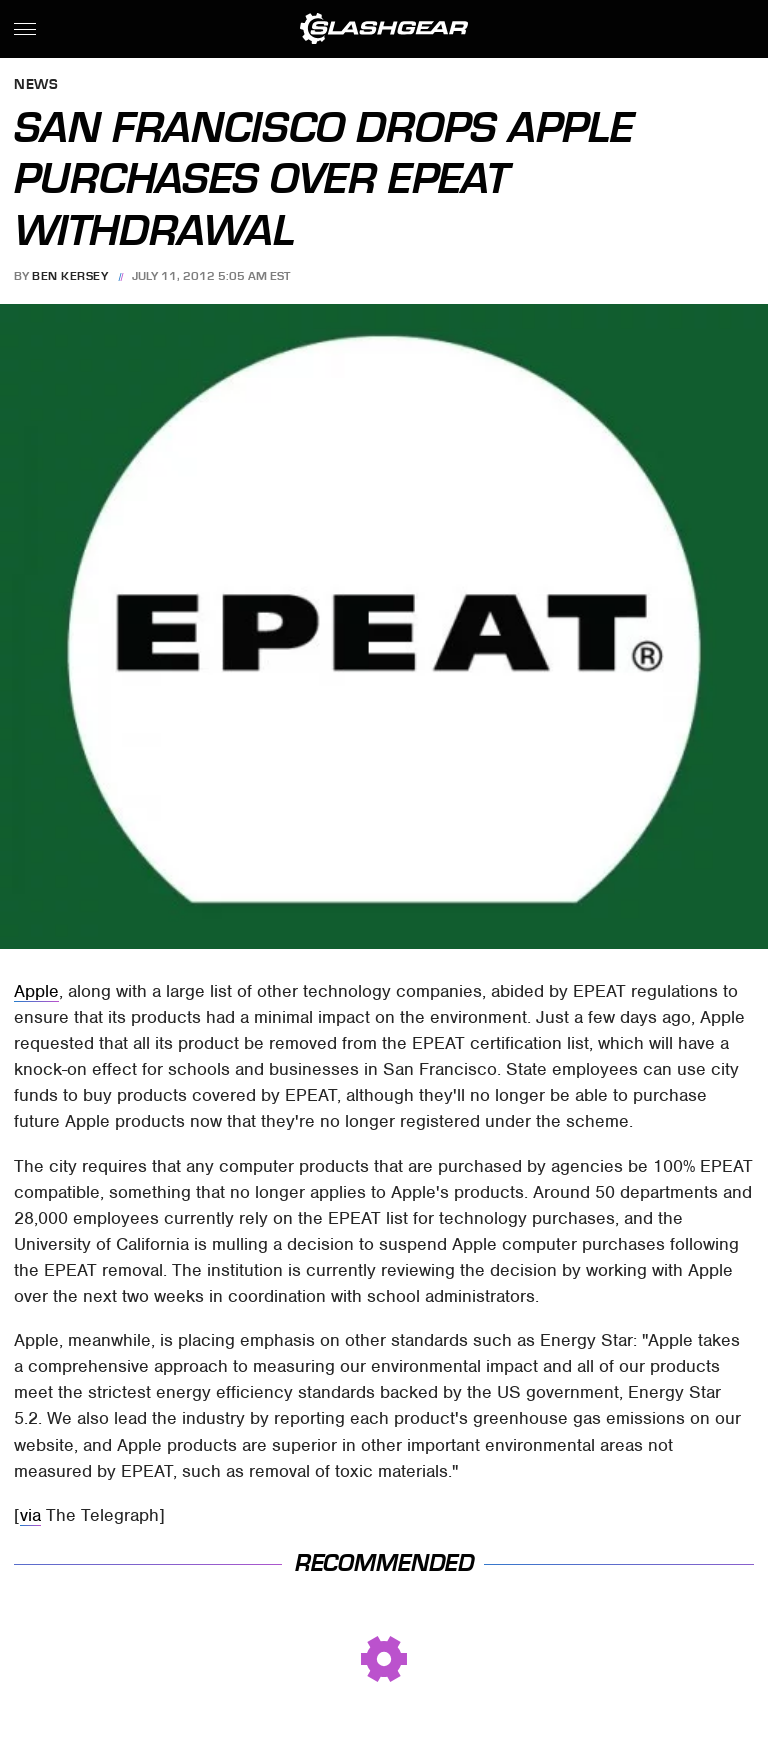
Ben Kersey (70, 276)
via (30, 1515)
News (36, 85)
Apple (36, 991)
